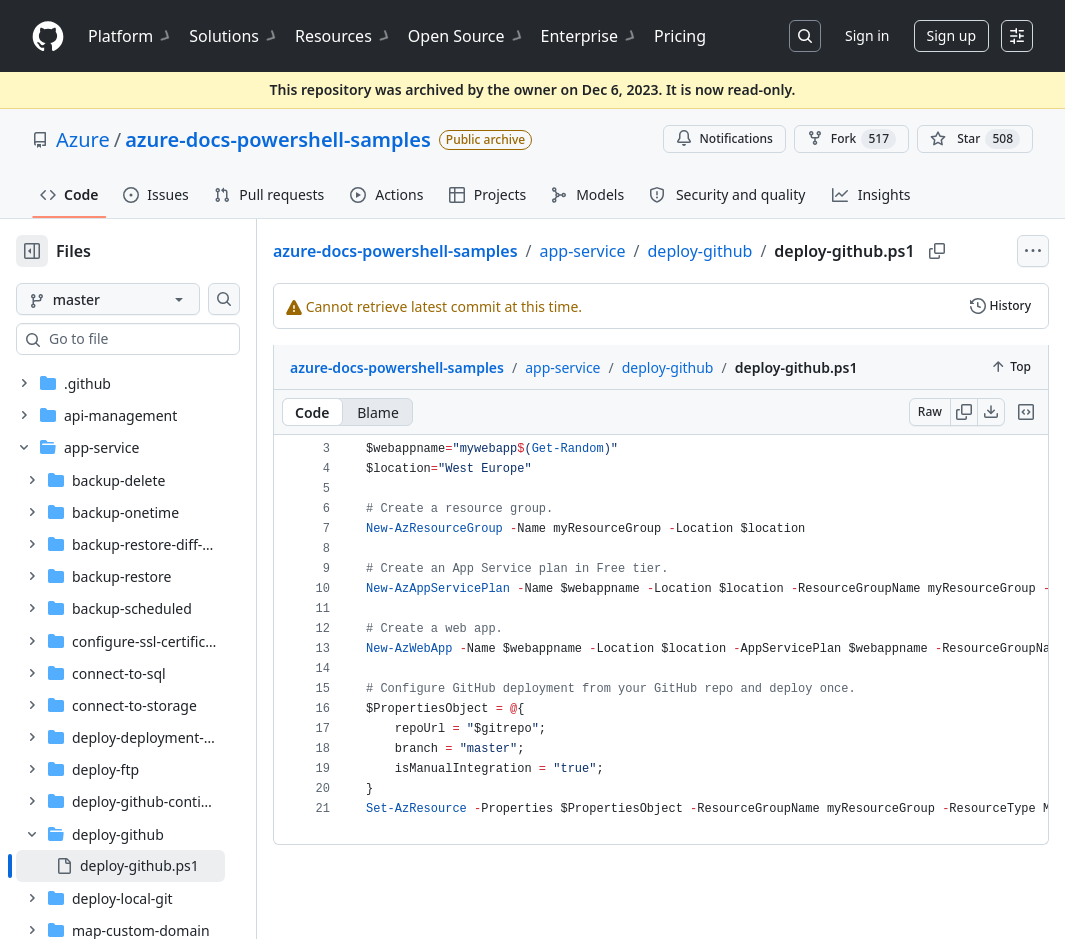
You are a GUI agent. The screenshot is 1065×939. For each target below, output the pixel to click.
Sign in (867, 35)
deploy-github (764, 247)
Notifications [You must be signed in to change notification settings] (724, 138)
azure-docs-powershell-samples (278, 139)
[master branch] (140, 299)
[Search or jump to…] (805, 36)
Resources (343, 36)
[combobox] (168, 339)
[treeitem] (152, 866)
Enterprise (589, 36)
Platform (130, 36)
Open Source (466, 36)
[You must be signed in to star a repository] (975, 139)
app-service (646, 247)
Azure (83, 139)
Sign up (951, 35)
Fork (851, 139)
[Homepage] (48, 36)
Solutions (234, 36)
